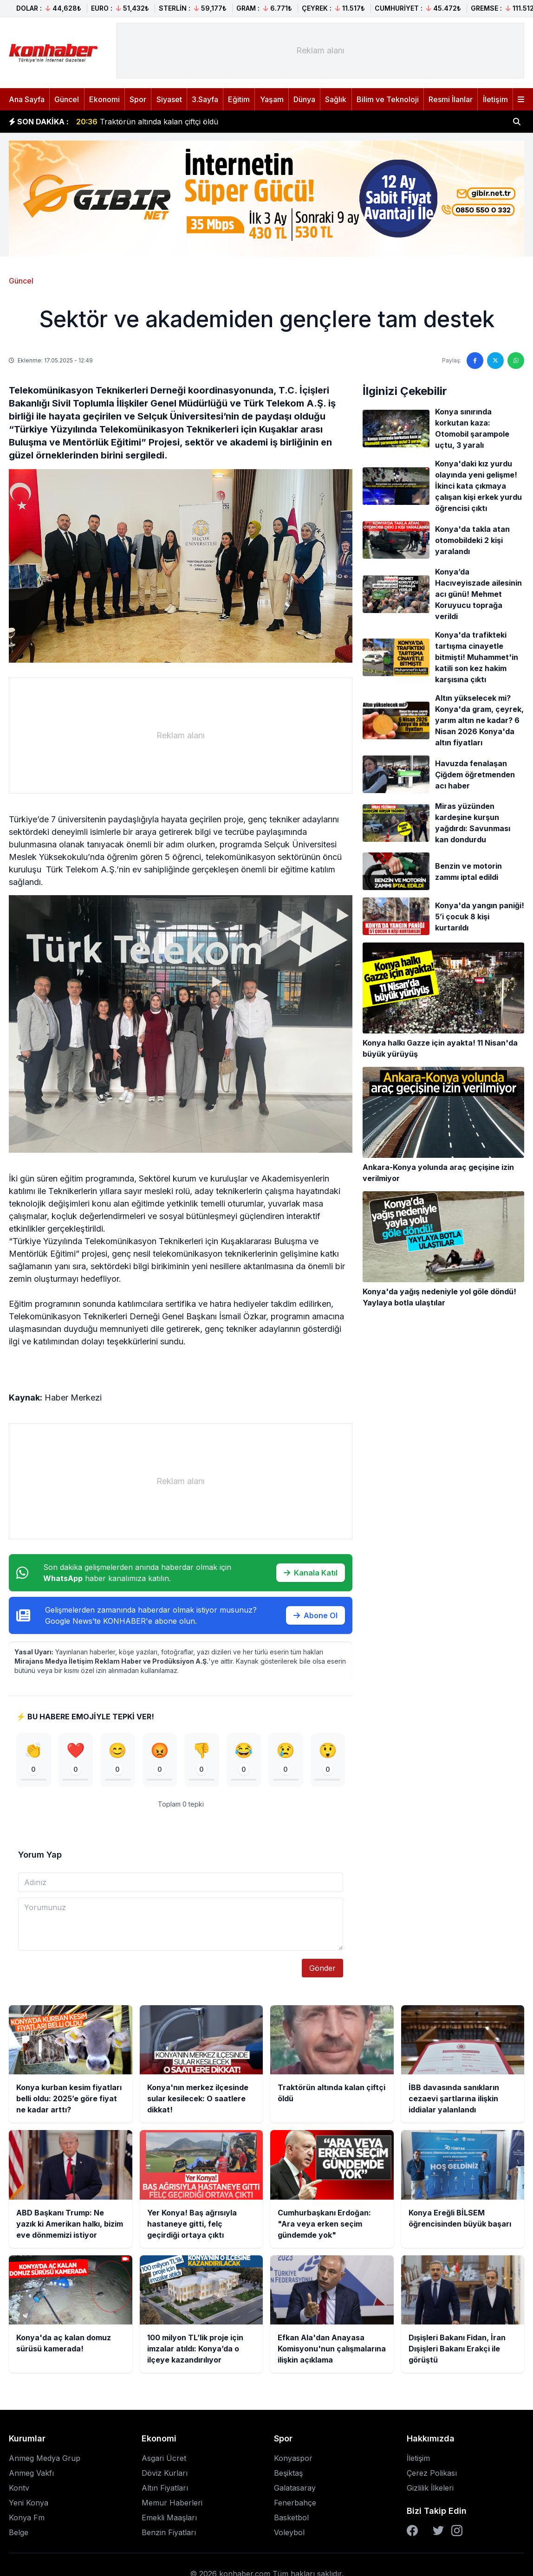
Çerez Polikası (432, 2473)
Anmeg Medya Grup (44, 2458)
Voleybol (289, 2532)
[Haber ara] (516, 121)
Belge (18, 2532)
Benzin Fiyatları (169, 2532)
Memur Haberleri (172, 2503)
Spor (138, 99)
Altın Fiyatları (165, 2488)
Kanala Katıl (311, 1572)
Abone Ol (315, 1615)
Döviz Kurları (165, 2473)
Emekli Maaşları (169, 2518)
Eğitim (239, 99)
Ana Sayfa (27, 99)
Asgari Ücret (164, 2458)
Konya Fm (27, 2518)
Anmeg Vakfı (31, 2473)
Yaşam (272, 99)
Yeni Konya (28, 2503)
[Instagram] (456, 2531)
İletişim (495, 99)
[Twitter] (438, 2531)
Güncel (66, 99)
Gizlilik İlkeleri (430, 2488)
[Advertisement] (320, 50)
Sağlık (335, 99)
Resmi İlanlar (451, 99)
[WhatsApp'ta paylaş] (515, 360)
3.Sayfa (205, 99)
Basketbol (291, 2518)
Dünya (304, 99)
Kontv (19, 2488)
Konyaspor (293, 2458)
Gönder (322, 1968)
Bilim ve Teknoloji (388, 99)
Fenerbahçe (295, 2503)
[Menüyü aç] (521, 99)
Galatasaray (295, 2488)
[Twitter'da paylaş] (495, 360)
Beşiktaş (288, 2473)
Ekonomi (104, 99)
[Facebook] (412, 2531)
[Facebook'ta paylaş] (475, 360)
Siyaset (169, 99)
